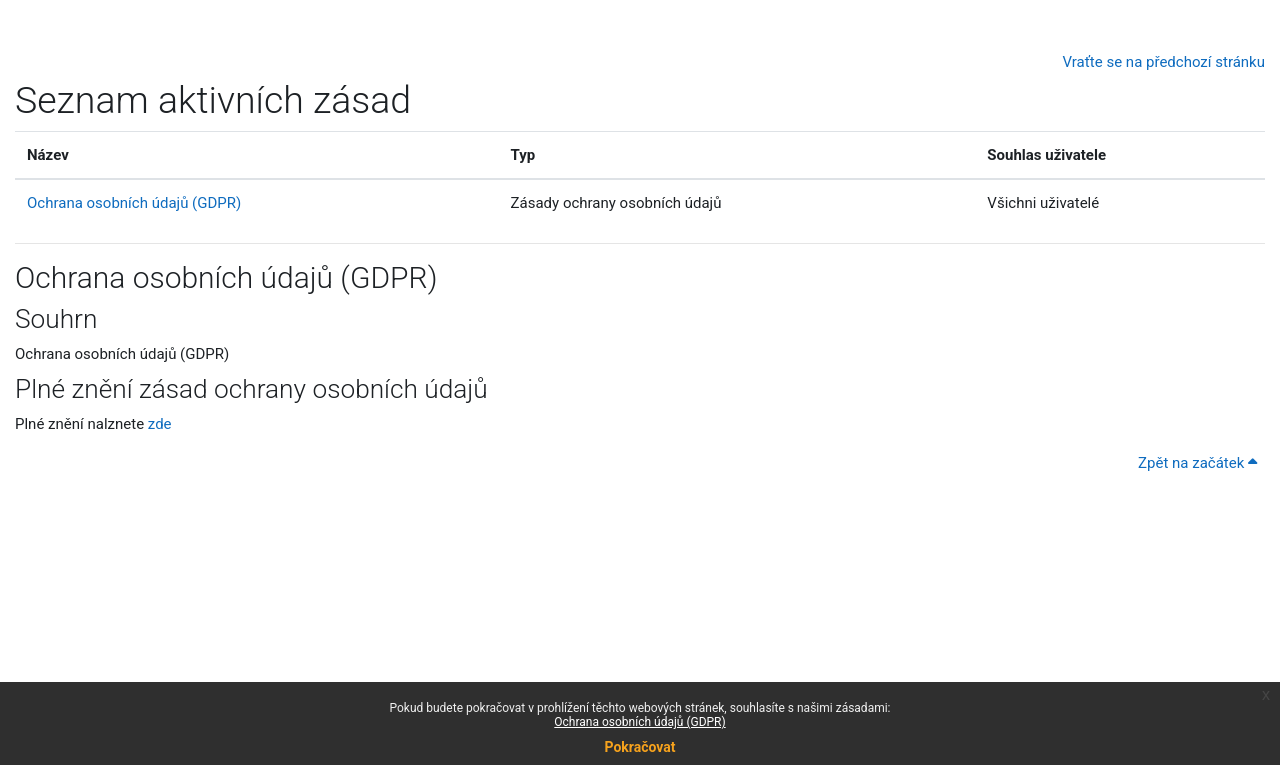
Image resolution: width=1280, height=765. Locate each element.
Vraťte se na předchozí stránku (1163, 62)
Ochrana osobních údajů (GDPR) (639, 722)
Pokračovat (639, 747)
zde (160, 424)
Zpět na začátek (1197, 463)
